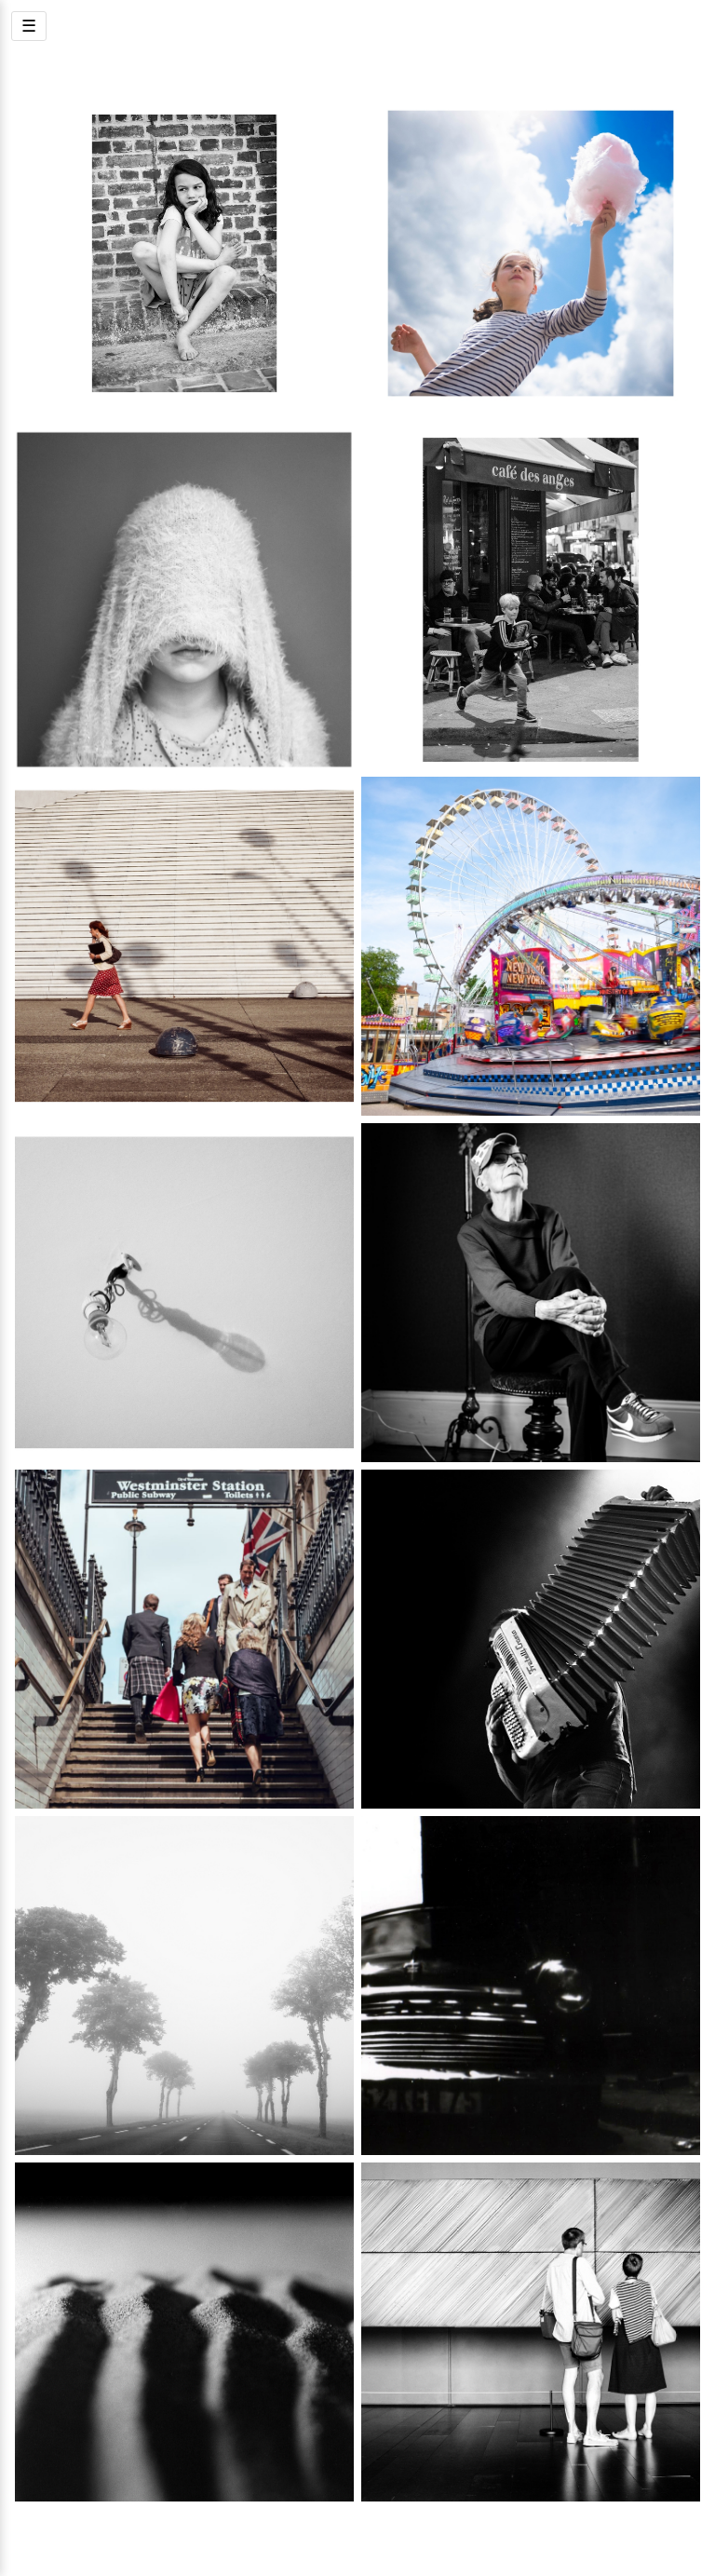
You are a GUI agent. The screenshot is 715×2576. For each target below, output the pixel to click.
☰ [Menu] (28, 26)
